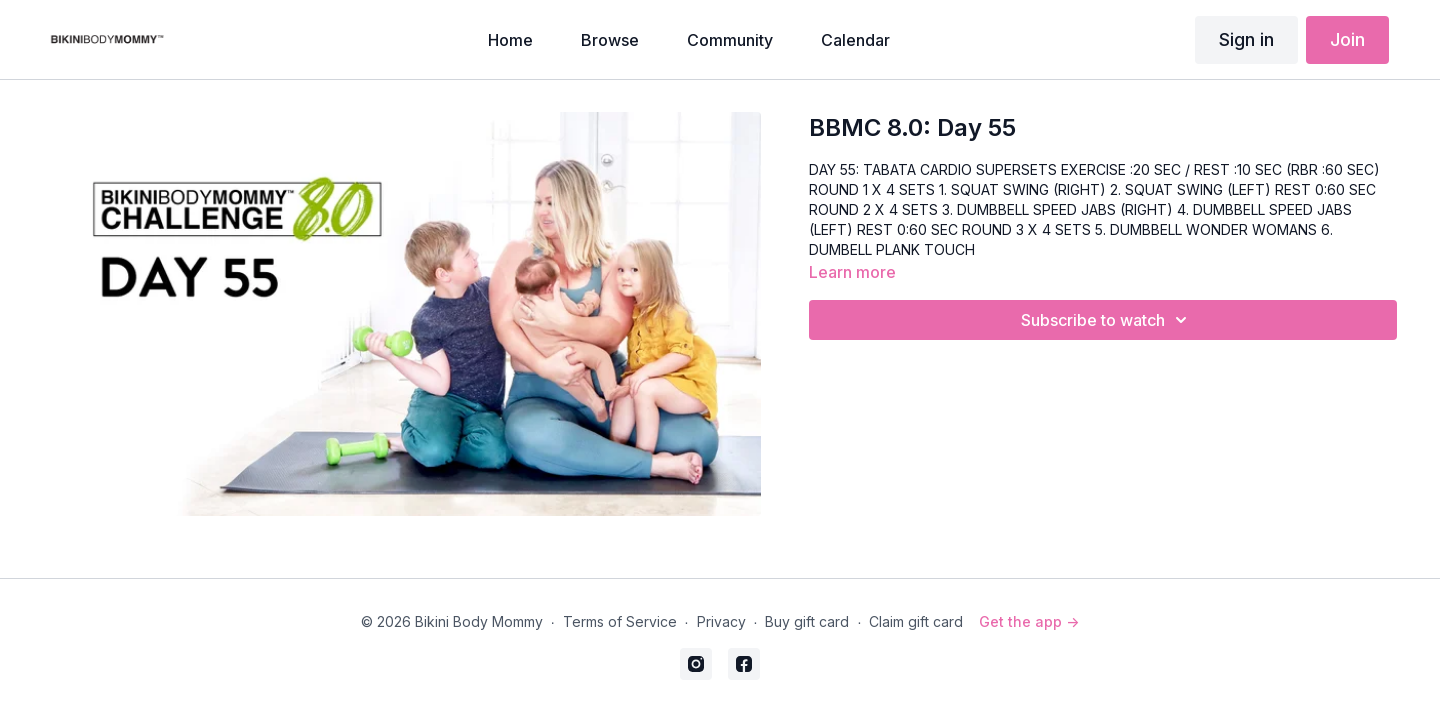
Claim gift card (916, 621)
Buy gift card (807, 621)
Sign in (1246, 39)
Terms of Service (620, 621)
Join (1347, 39)
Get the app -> (1029, 621)
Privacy (721, 621)
